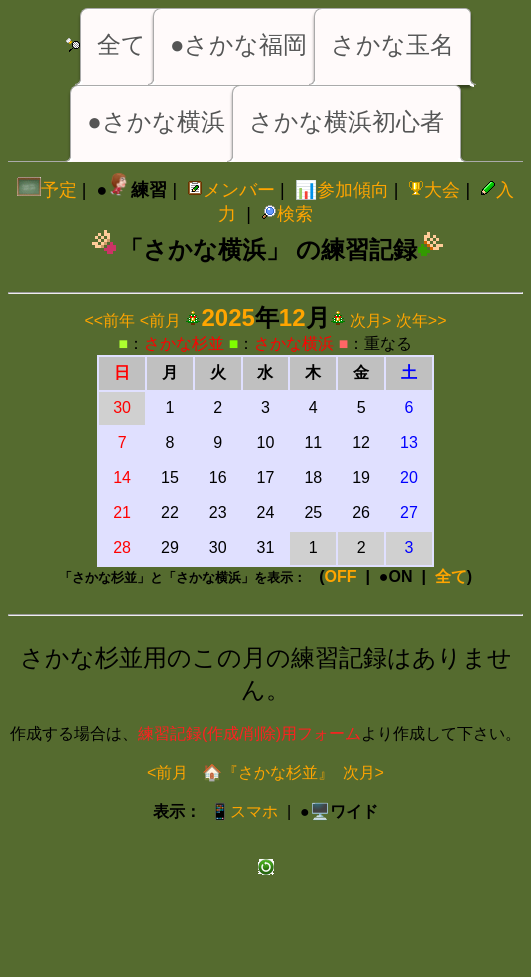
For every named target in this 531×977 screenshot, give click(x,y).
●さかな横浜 (156, 121)
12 (292, 317)
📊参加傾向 (342, 190)
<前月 (160, 320)
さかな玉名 (392, 44)
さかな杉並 (184, 343)
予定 (47, 190)
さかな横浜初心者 (346, 121)
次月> (370, 320)
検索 (287, 214)
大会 (434, 190)
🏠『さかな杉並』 (265, 772)
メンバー (231, 190)
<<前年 (110, 320)
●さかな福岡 (239, 44)
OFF (341, 576)
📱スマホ (244, 811)
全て (121, 44)
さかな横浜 (294, 343)
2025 (227, 317)
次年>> (421, 320)
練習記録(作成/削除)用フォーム (249, 733)
